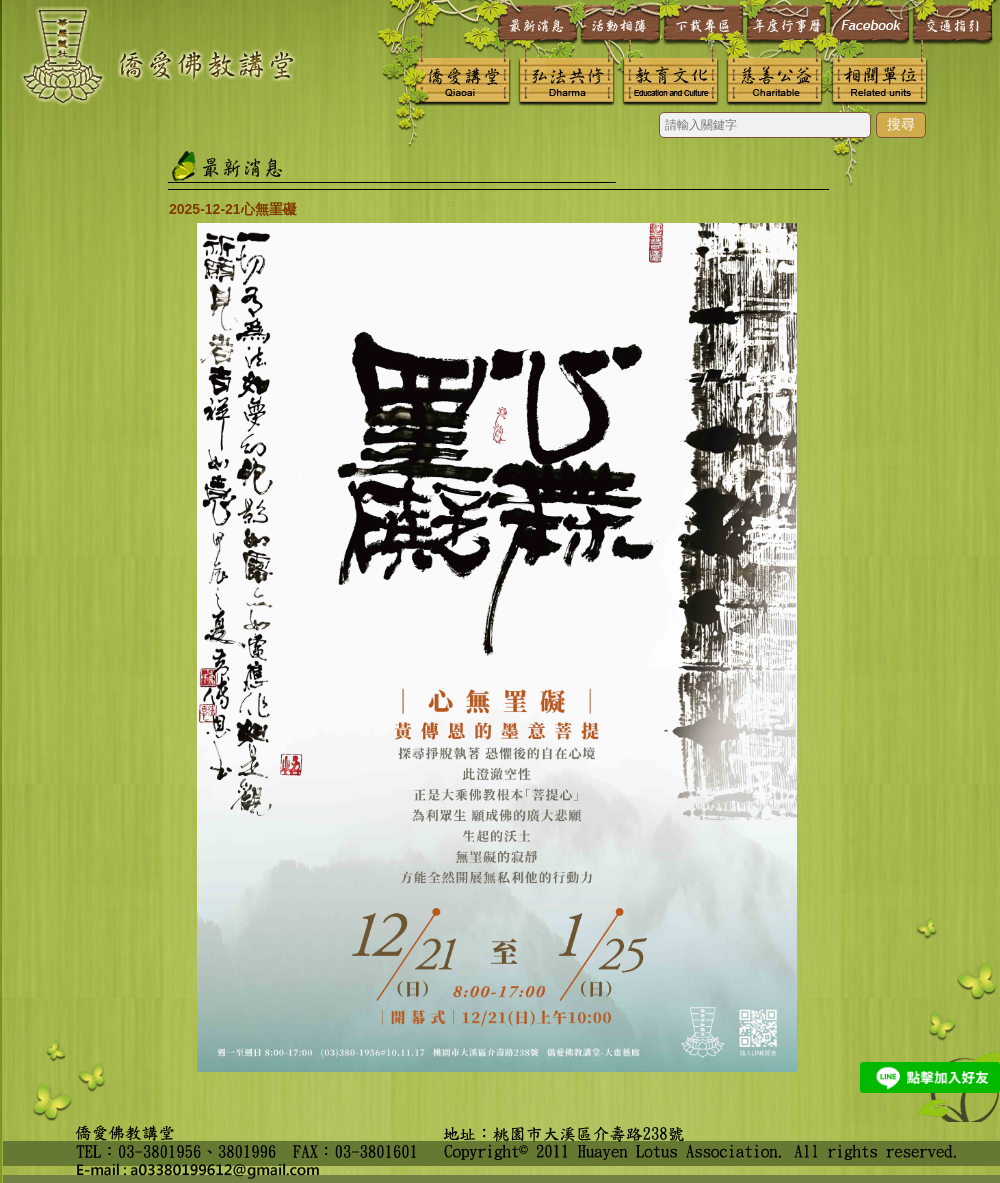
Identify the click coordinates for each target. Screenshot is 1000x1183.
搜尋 (901, 124)
